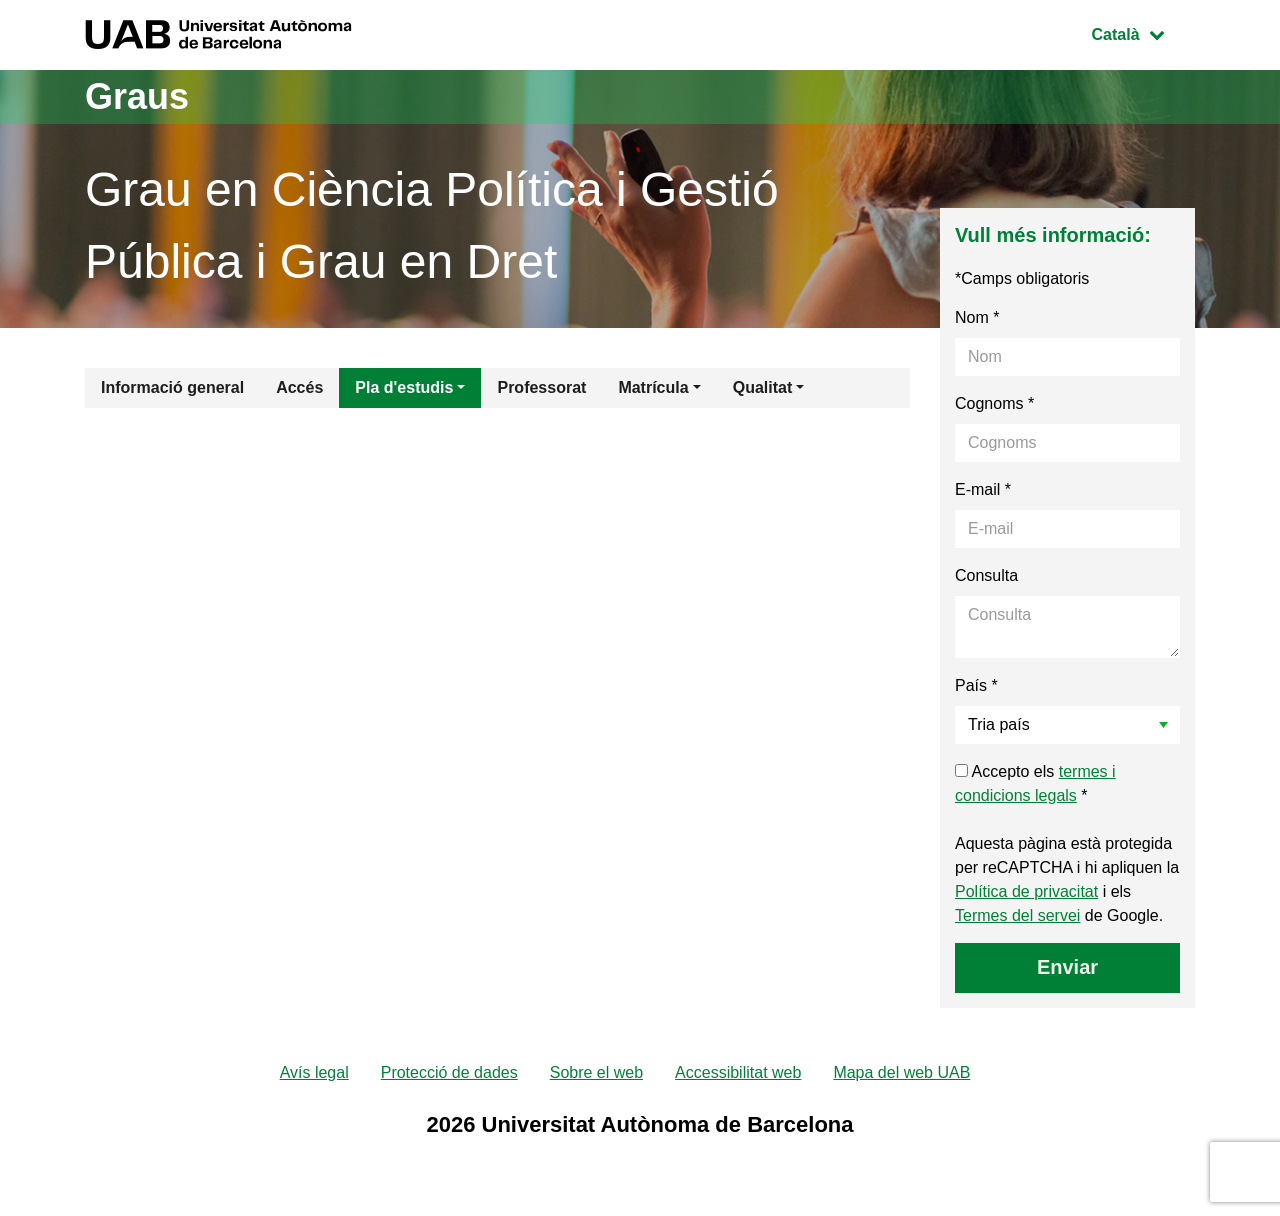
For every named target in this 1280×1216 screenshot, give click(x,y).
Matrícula (653, 387)
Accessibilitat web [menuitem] (738, 1072)
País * (976, 685)
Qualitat (763, 387)
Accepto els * (1035, 783)
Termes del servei (1017, 915)
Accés (299, 387)
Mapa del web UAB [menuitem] (901, 1072)
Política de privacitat (1026, 891)
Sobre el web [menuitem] (596, 1072)
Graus (137, 96)
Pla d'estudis (404, 387)
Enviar (1067, 967)
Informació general (172, 387)
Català (1143, 32)
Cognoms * (994, 403)
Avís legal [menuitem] (314, 1072)
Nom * (977, 317)
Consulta (986, 575)
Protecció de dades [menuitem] (449, 1072)
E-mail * (983, 489)
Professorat (541, 387)
